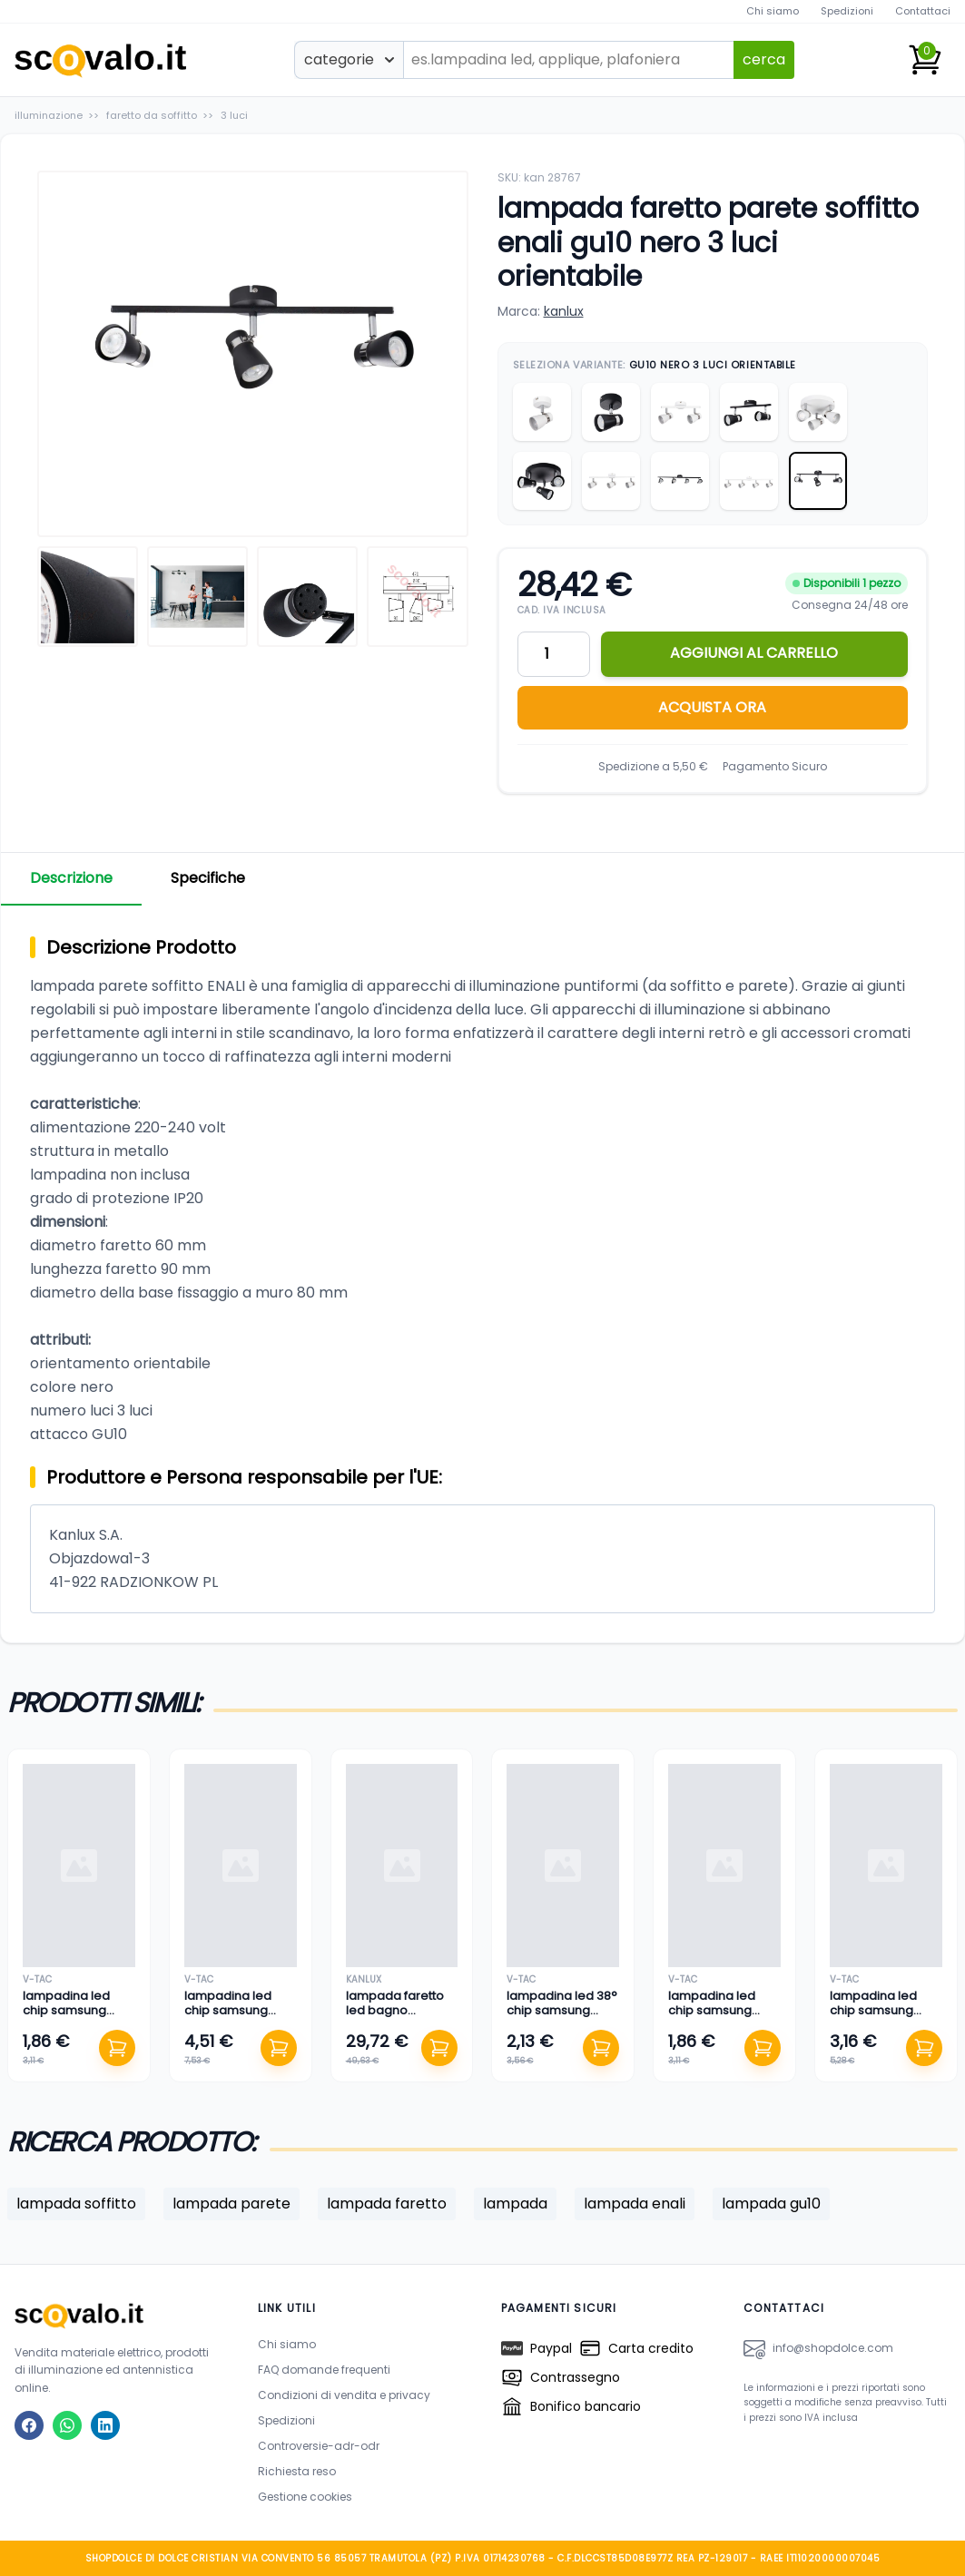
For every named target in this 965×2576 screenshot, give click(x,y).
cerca (764, 59)
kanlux (564, 311)
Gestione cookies (305, 2496)
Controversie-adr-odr (318, 2446)
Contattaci (922, 11)
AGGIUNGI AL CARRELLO (754, 652)
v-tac (37, 1979)
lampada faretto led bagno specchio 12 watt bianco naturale (395, 2018)
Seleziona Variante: (654, 365)
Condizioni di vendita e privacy (344, 2395)
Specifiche (208, 877)
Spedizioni (847, 11)
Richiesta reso (297, 2471)
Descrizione (71, 877)
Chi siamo (772, 11)
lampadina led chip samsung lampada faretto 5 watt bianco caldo (722, 2018)
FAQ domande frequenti (324, 2369)
